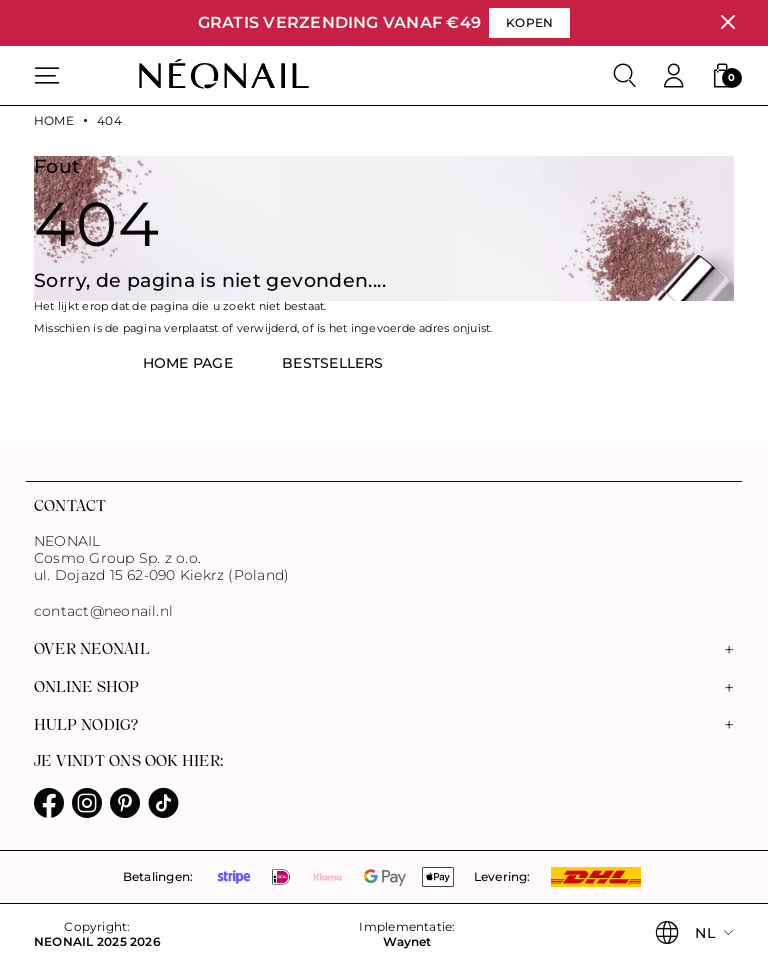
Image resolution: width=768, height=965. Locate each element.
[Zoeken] (625, 76)
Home (54, 121)
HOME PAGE (188, 363)
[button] (722, 76)
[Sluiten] (727, 22)
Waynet (407, 942)
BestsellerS (333, 363)
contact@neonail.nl (103, 611)
